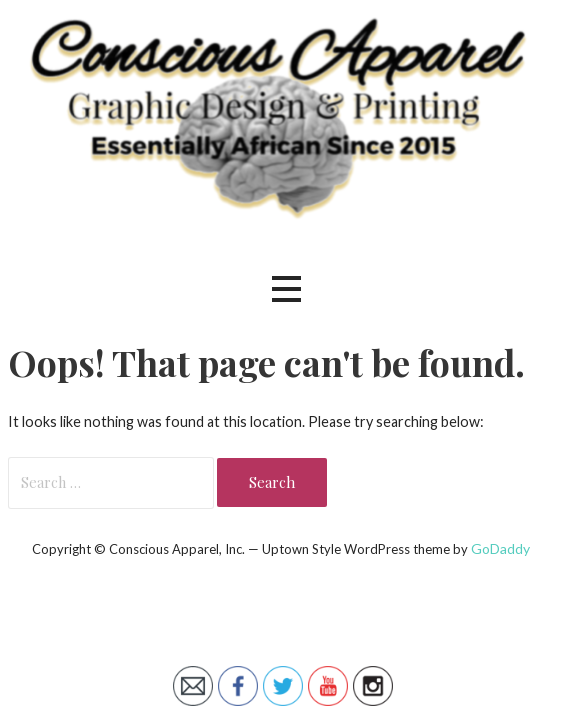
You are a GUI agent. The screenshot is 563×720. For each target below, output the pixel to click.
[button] (286, 289)
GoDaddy (500, 548)
